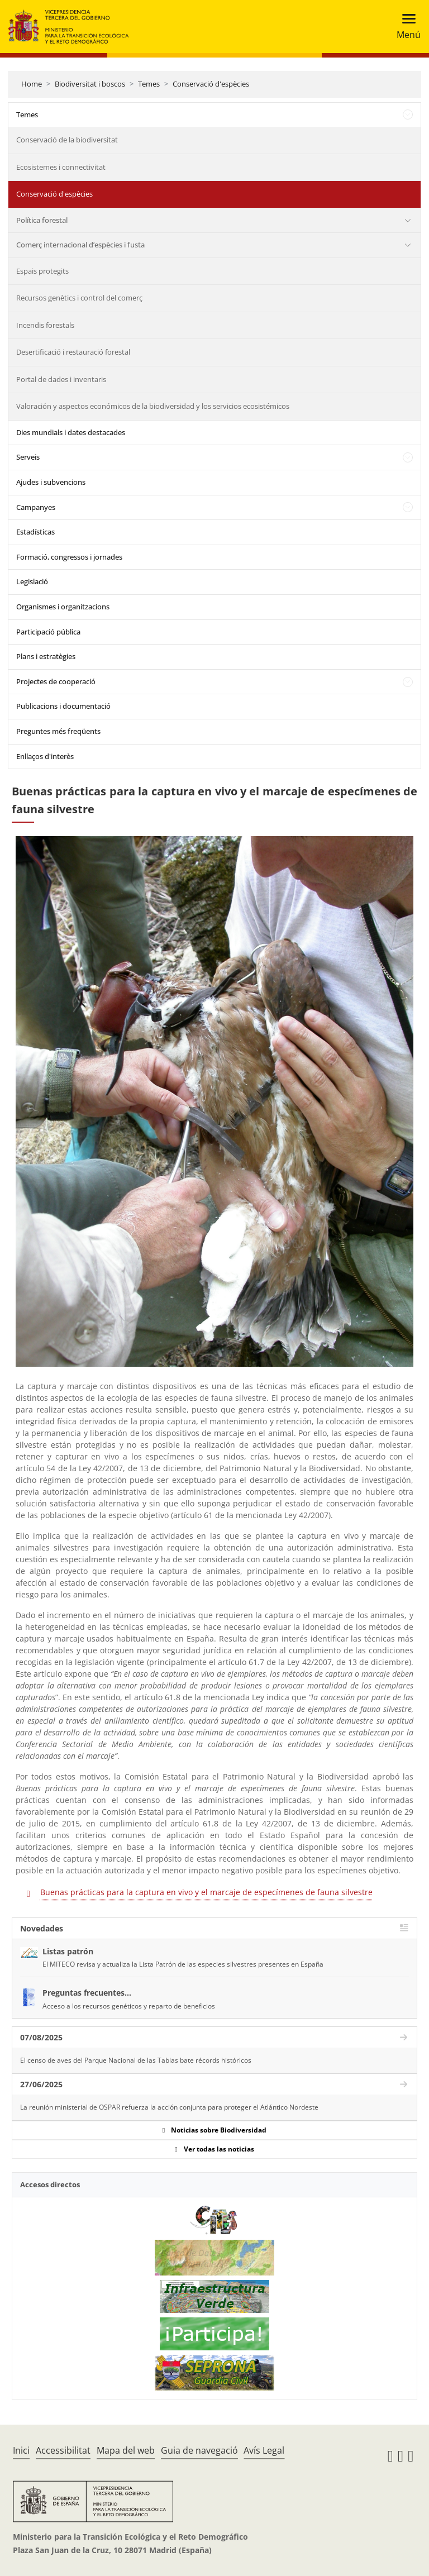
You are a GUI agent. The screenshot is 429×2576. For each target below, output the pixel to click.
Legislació (32, 581)
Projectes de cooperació (56, 681)
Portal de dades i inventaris (61, 379)
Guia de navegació (199, 2450)
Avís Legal (264, 2450)
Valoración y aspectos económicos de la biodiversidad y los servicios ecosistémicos (152, 406)
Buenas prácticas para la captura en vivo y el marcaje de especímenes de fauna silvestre (206, 1892)
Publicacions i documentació (63, 706)
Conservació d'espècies (211, 84)
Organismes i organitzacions (62, 607)
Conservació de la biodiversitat (67, 140)
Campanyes (35, 507)
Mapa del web (126, 2450)
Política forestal (42, 220)
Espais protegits (42, 271)
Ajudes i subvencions (50, 482)
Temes (149, 84)
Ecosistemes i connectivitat (61, 167)
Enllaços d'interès (45, 756)
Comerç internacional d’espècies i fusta (80, 245)
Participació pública (48, 632)
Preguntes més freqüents (58, 731)
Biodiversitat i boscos (90, 84)
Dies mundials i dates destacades (70, 432)
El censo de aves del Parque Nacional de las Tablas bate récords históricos (135, 2060)
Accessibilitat (63, 2450)
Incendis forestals (45, 325)
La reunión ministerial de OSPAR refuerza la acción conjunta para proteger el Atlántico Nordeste (169, 2107)
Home (31, 84)
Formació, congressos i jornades (69, 557)
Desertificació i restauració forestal (73, 352)
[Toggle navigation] (405, 26)
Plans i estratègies (45, 656)
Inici (21, 2450)
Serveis (28, 457)
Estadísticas (35, 532)
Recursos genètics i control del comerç (79, 298)
